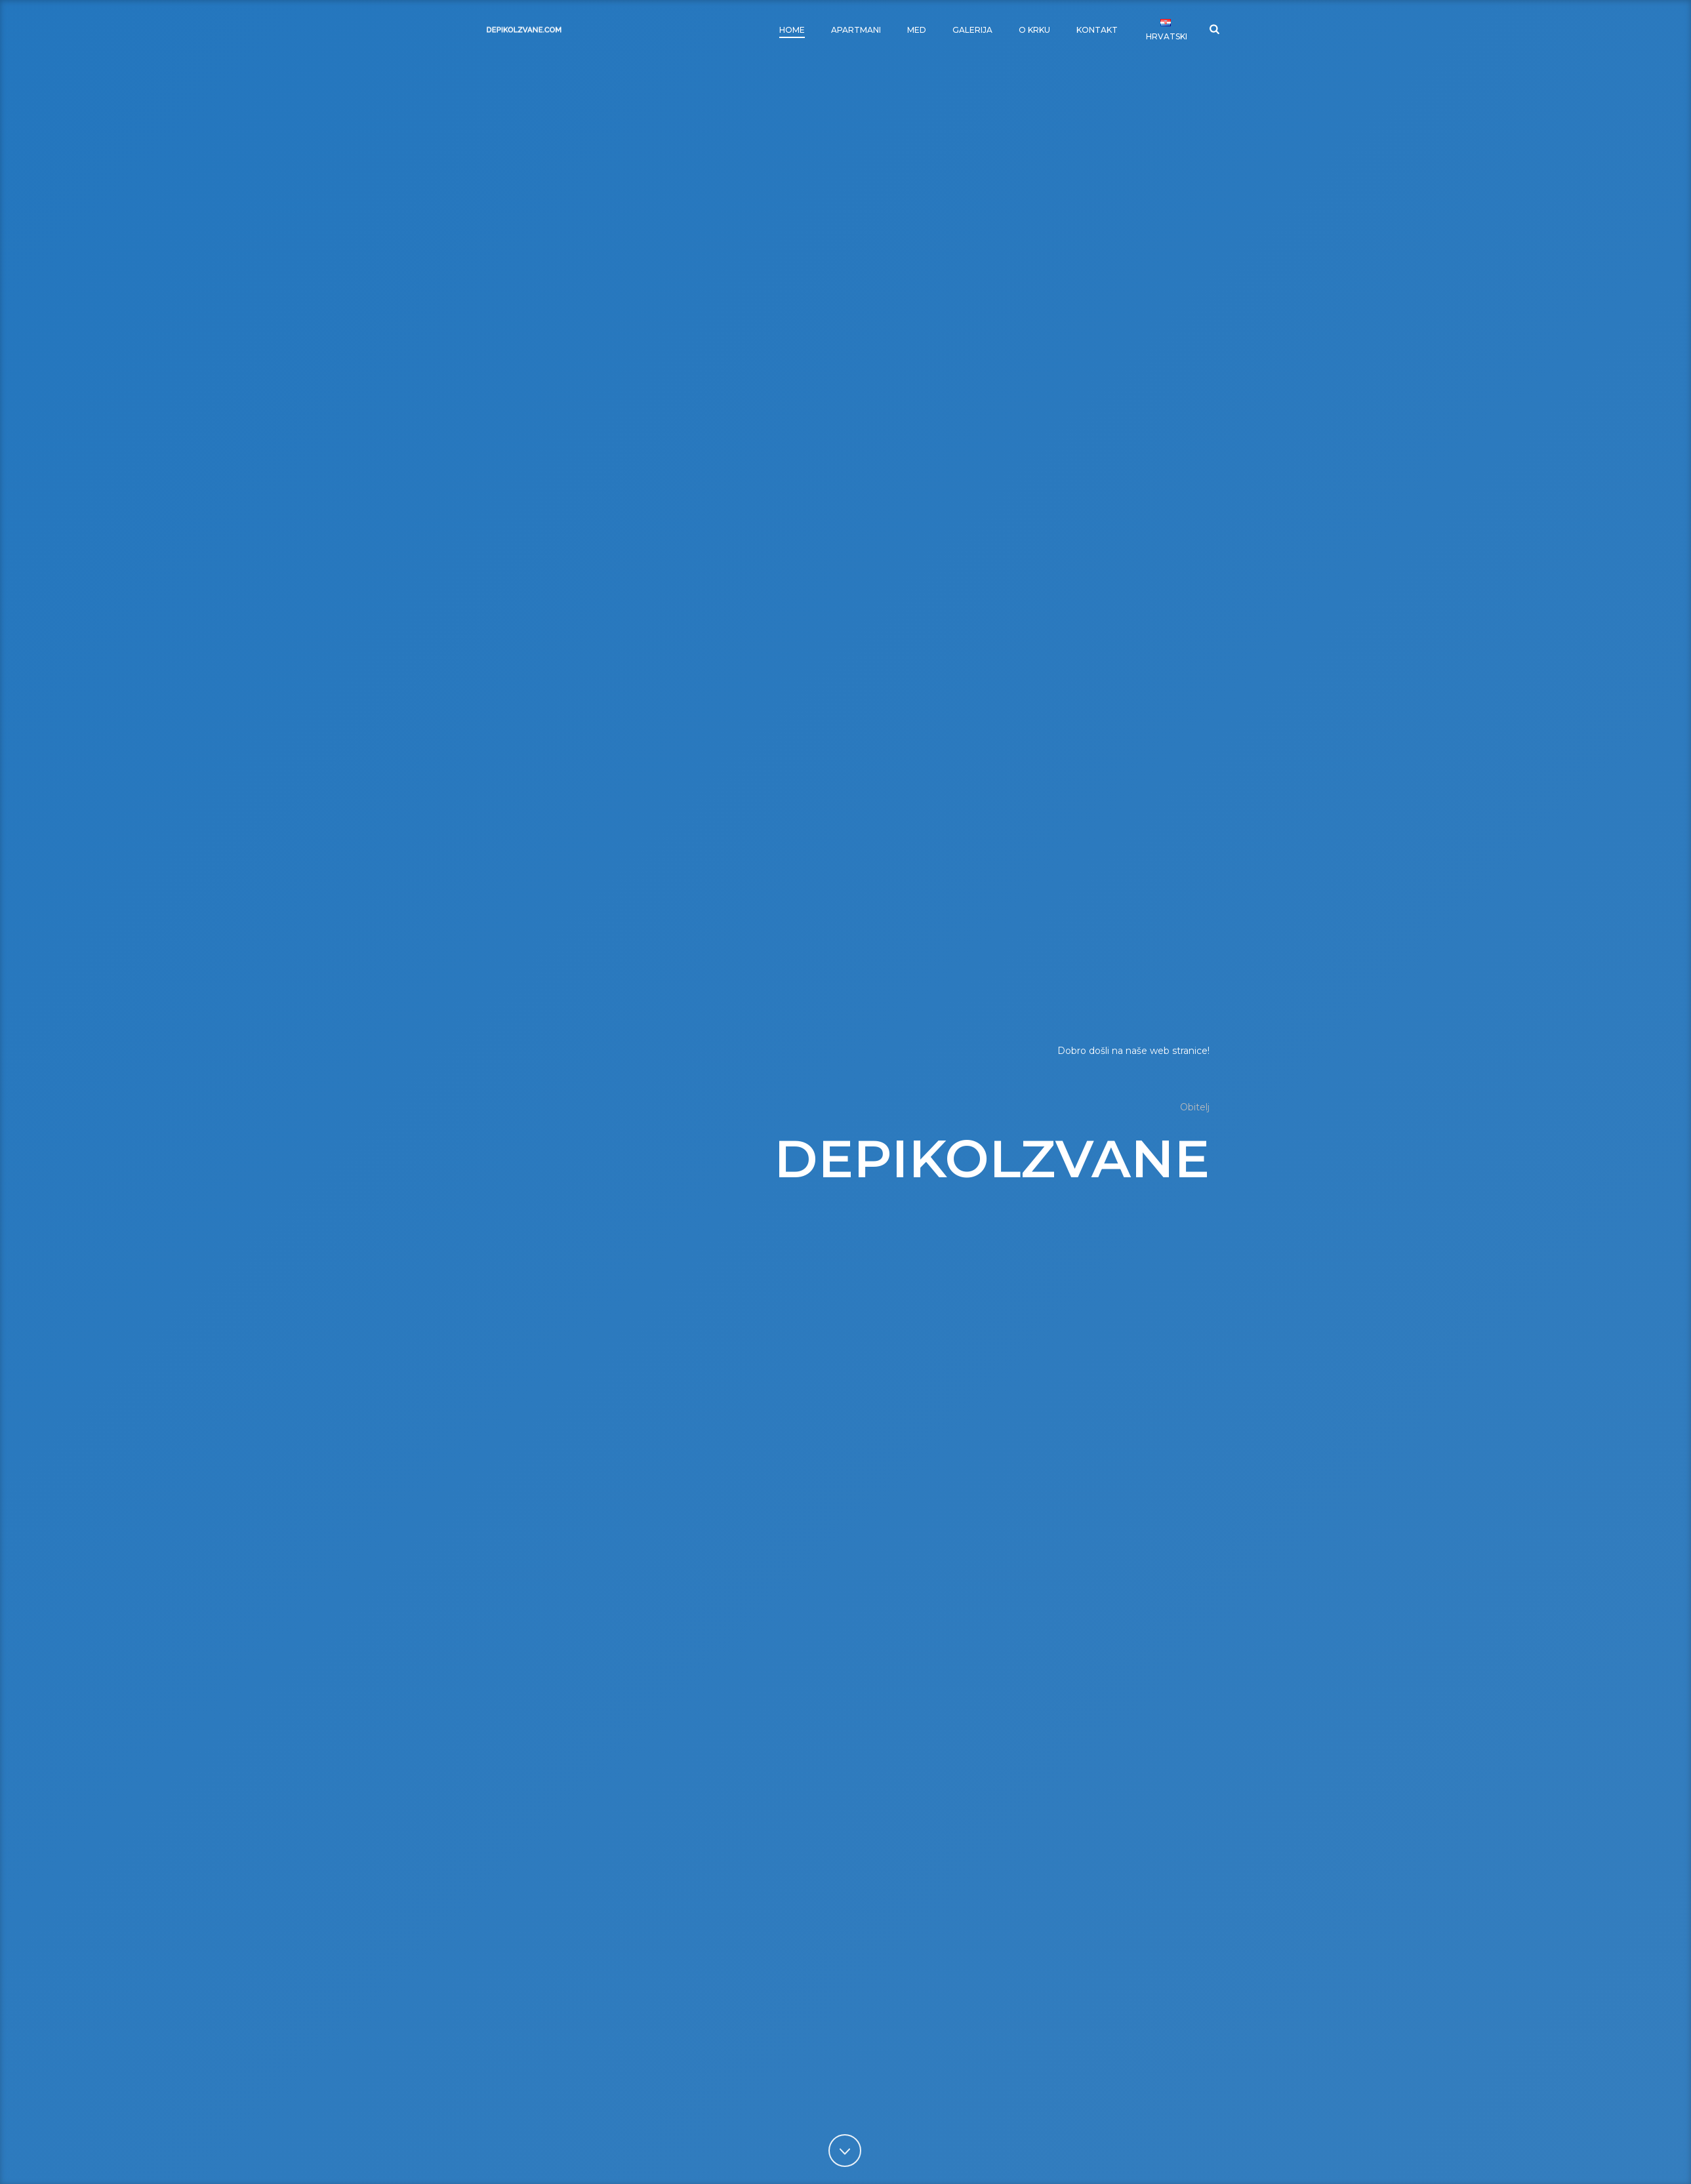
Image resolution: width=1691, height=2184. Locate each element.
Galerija (972, 30)
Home (792, 30)
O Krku (1034, 30)
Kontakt (1097, 30)
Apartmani (856, 30)
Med (916, 30)
